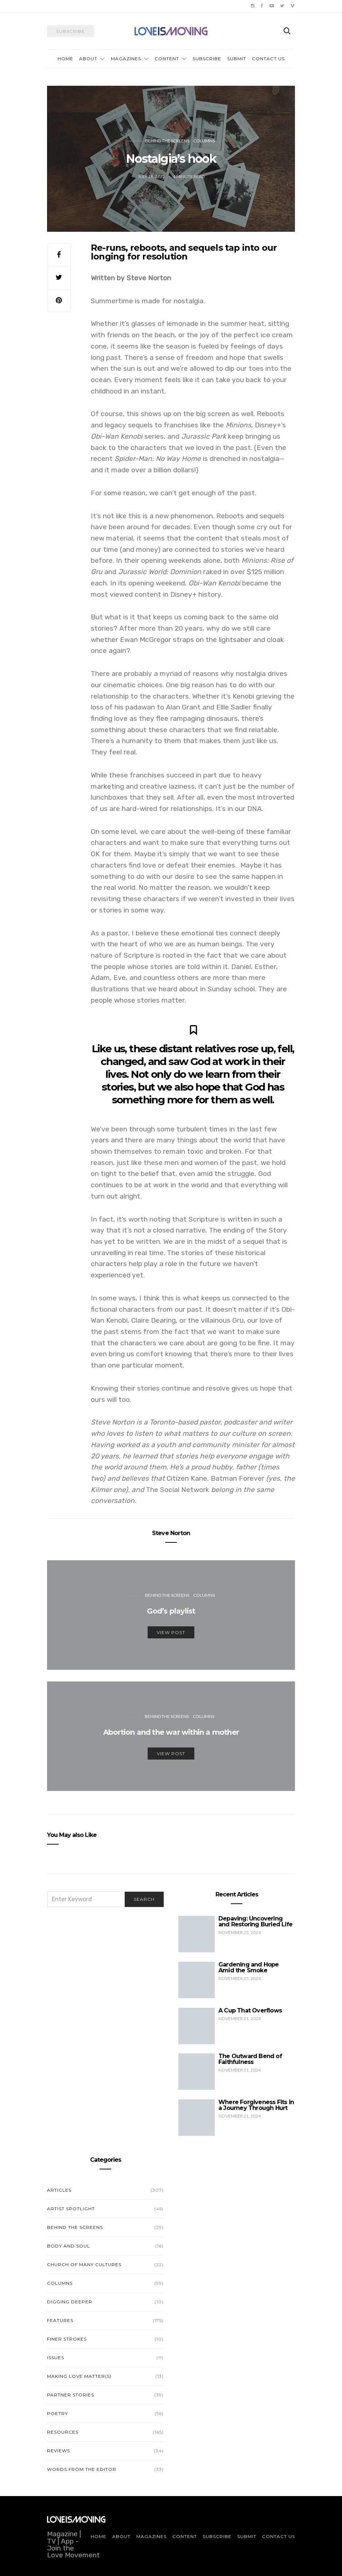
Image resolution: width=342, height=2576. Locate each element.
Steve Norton (171, 1533)
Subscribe (207, 58)
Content (167, 58)
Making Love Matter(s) (79, 2376)
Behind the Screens (167, 140)
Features (60, 2320)
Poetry (57, 2413)
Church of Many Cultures (84, 2264)
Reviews (58, 2450)
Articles (59, 2190)
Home (65, 58)
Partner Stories (70, 2395)
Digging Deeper (69, 2301)
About (88, 58)
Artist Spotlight (71, 2208)
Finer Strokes (67, 2339)
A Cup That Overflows (250, 2010)
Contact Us (268, 58)
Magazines (126, 58)
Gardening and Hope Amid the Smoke (248, 1967)
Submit (236, 58)
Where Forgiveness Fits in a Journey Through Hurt (256, 2105)
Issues (55, 2357)
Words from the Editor (81, 2469)
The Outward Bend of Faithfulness (250, 2059)
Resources (62, 2432)
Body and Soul (68, 2246)
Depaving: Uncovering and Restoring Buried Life (255, 1921)
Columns (204, 140)
